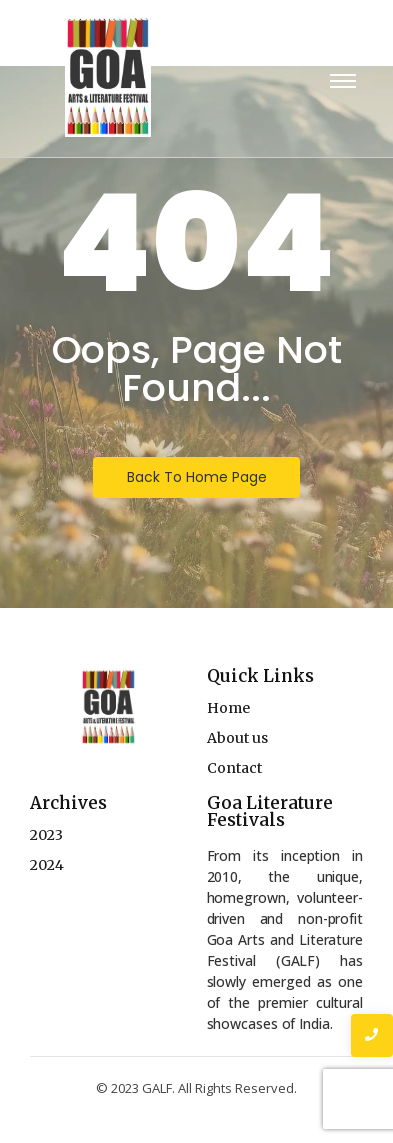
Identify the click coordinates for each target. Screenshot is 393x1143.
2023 (46, 835)
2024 (47, 865)
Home (228, 708)
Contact (234, 768)
